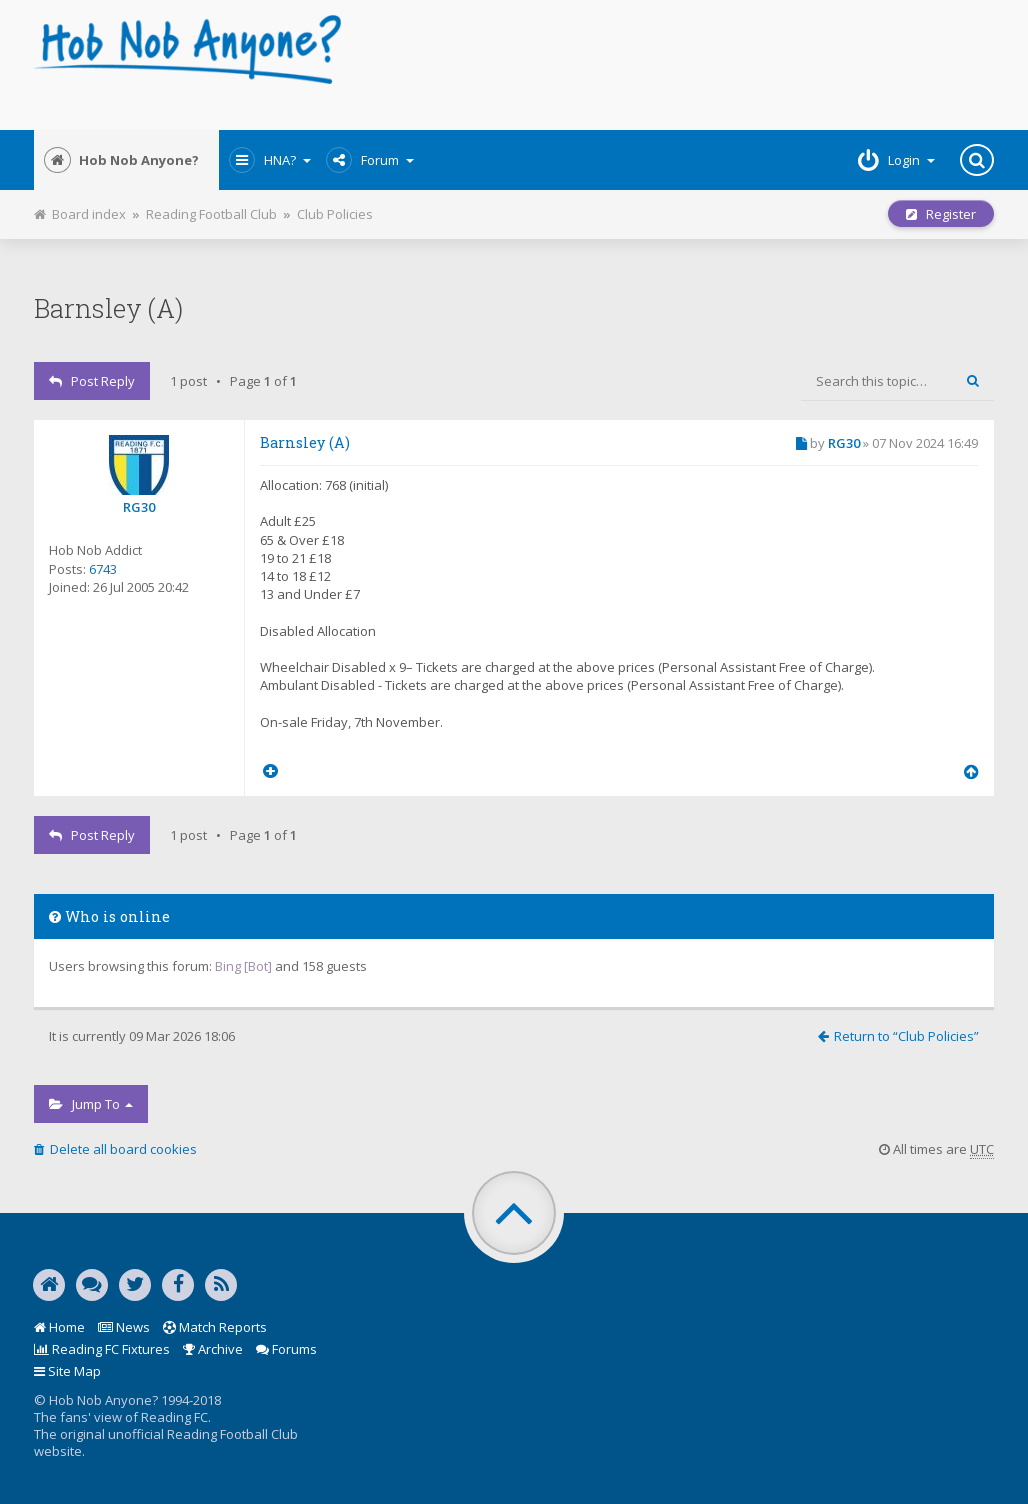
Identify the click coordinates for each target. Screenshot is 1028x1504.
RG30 (139, 507)
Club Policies (335, 214)
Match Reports (215, 1327)
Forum (370, 160)
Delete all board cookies (115, 1149)
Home (59, 1327)
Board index (80, 214)
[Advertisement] (677, 65)
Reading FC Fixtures (102, 1349)
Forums (286, 1349)
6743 (103, 569)
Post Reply (92, 381)
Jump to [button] (91, 1104)
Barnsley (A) (108, 308)
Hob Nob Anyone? (121, 160)
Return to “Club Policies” (898, 1036)
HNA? (270, 160)
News (124, 1327)
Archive (213, 1349)
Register (941, 214)
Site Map (67, 1371)
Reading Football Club (211, 214)
